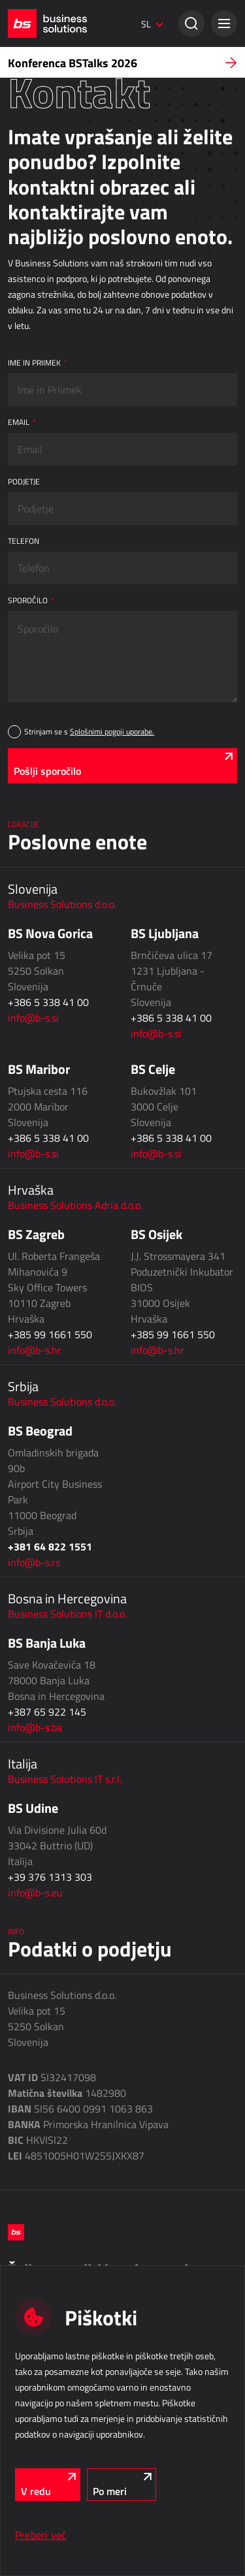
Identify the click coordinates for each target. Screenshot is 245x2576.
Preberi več (40, 2535)
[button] (224, 23)
